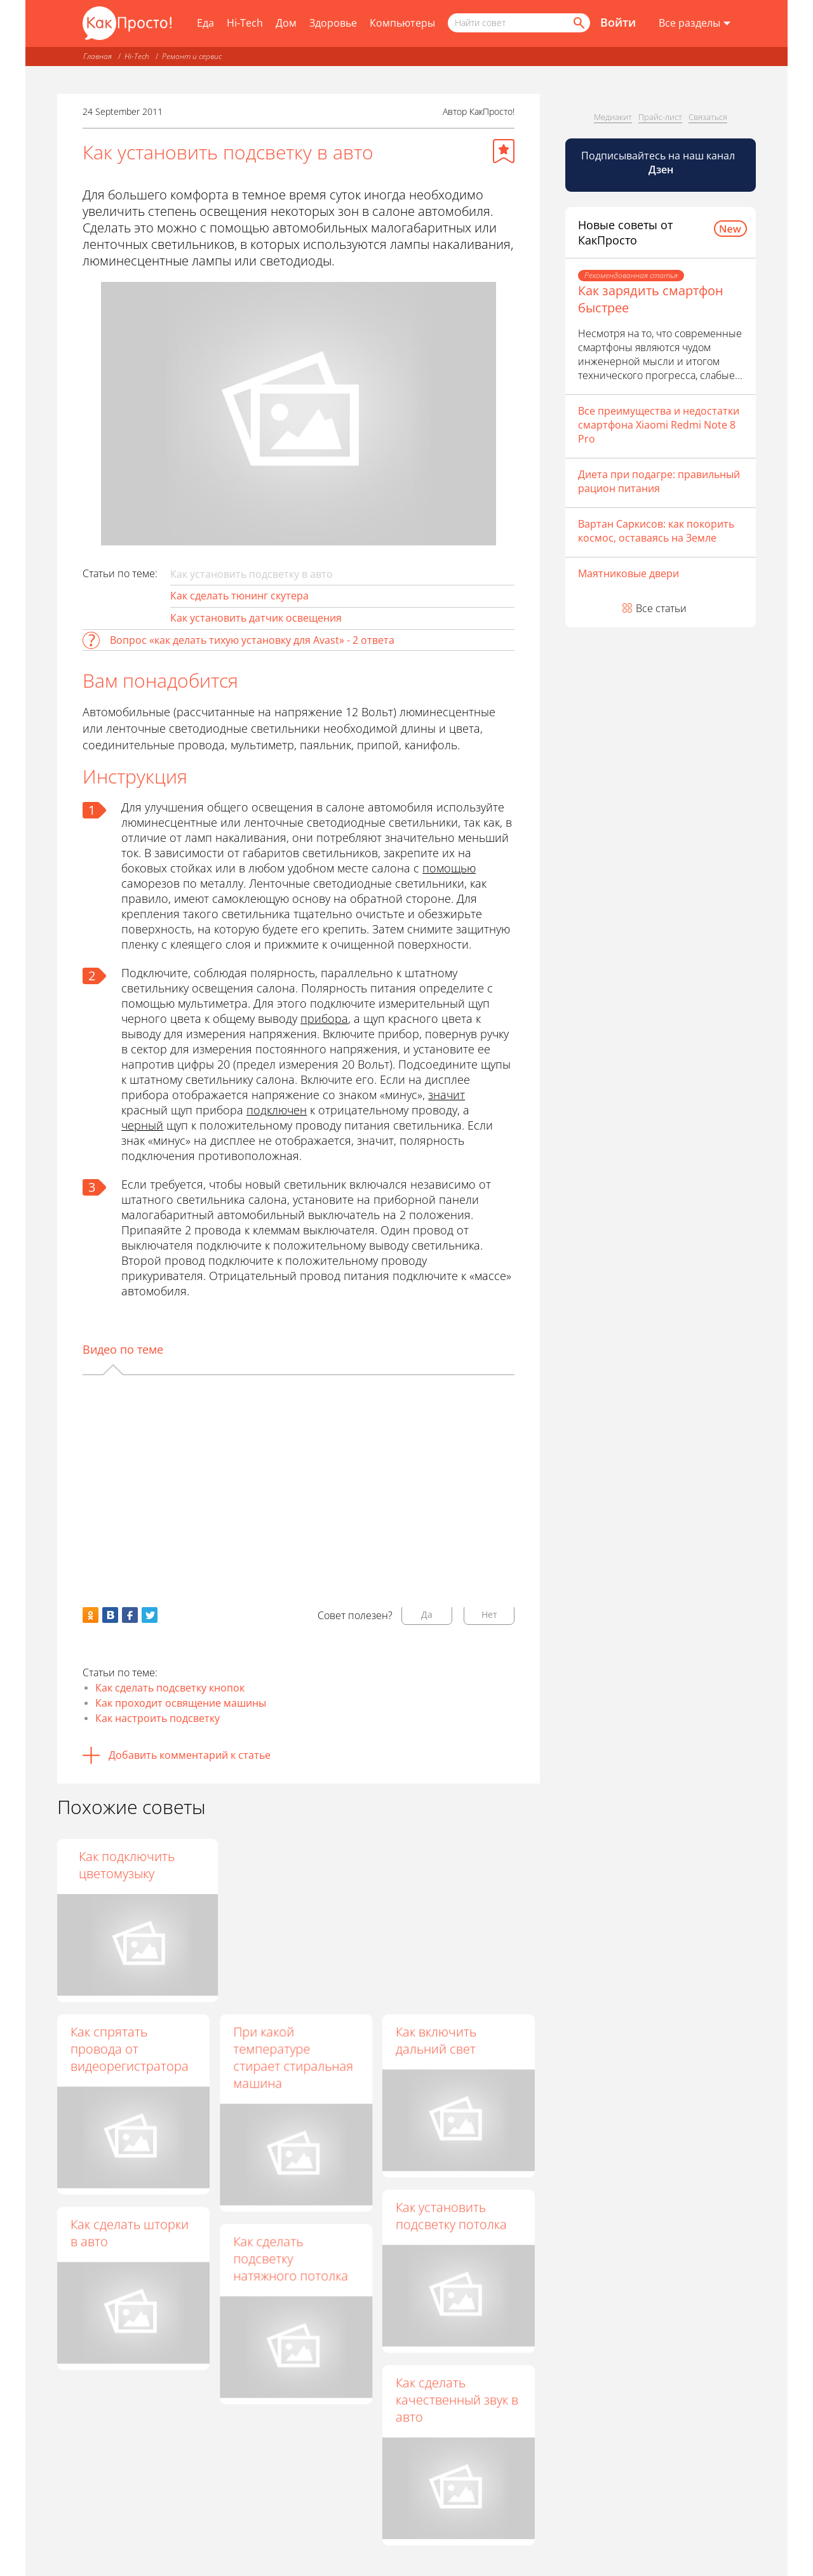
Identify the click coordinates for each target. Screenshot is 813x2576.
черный (142, 1125)
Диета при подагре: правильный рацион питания (659, 481)
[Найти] (578, 22)
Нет (489, 1614)
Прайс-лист (660, 117)
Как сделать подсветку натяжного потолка (289, 2258)
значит (446, 1094)
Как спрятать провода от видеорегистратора (130, 2048)
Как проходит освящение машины (180, 1703)
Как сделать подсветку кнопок (170, 1688)
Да (427, 1614)
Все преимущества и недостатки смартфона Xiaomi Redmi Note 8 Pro (658, 425)
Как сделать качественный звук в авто (456, 2399)
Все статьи (661, 608)
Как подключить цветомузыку (443, 1865)
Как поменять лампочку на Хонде (289, 1865)
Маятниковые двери (628, 573)
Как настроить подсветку (157, 1718)
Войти (618, 22)
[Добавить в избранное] (503, 151)
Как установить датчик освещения (256, 618)
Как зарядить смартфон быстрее (650, 299)
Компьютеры (402, 23)
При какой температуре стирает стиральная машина (292, 2057)
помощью (449, 868)
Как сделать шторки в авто (130, 2232)
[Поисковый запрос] (519, 22)
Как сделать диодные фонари (133, 1865)
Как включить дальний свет (435, 2040)
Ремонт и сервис (192, 56)
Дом (286, 23)
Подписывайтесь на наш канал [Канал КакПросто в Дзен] (659, 163)
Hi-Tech (245, 23)
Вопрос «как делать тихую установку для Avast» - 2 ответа (252, 640)
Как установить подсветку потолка (450, 2215)
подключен (276, 1110)
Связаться (708, 117)
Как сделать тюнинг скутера (239, 596)
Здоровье (333, 23)
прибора (324, 1018)
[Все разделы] (694, 23)
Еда (205, 23)
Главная (97, 56)
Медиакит (613, 117)
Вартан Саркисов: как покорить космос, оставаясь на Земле (656, 531)
